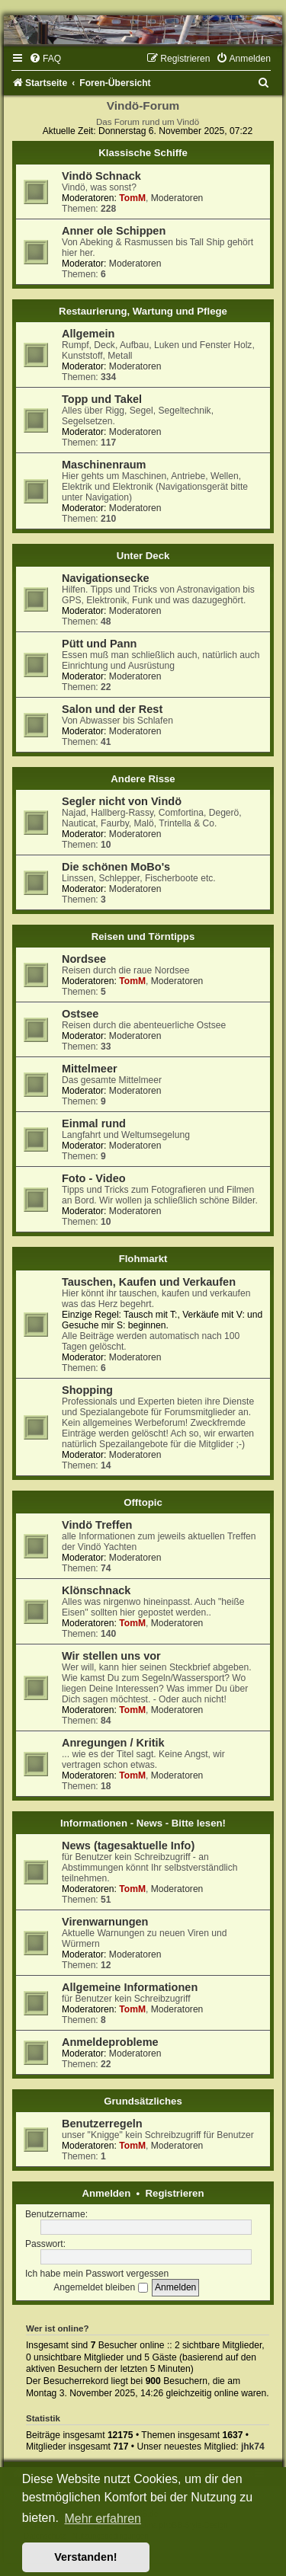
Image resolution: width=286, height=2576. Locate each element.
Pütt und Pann (99, 644)
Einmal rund (94, 1123)
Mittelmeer (89, 1069)
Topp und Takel (102, 399)
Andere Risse (143, 779)
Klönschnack (96, 1590)
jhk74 (253, 2446)
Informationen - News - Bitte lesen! (143, 1823)
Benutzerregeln (102, 2123)
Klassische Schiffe (143, 152)
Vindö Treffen (97, 1525)
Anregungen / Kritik (113, 1743)
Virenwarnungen (105, 1922)
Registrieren (175, 2193)
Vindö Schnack (101, 176)
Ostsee (80, 1014)
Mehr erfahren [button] (102, 2518)
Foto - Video (94, 1178)
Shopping (87, 1390)
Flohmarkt (143, 1258)
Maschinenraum (104, 465)
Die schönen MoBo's (116, 867)
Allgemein (88, 334)
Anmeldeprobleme (110, 2042)
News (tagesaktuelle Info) (128, 1845)
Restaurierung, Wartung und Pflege (143, 311)
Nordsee (84, 959)
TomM (132, 198)
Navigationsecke (105, 578)
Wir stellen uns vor (111, 1656)
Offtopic (143, 1502)
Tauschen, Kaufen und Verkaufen (149, 1282)
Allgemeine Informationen (130, 1987)
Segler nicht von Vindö (122, 801)
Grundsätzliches (143, 2101)
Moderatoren (177, 198)
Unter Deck (143, 555)
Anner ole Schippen (113, 231)
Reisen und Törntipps (143, 936)
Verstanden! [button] (85, 2557)
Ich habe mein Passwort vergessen (97, 2273)
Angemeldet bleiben (100, 2287)
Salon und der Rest (112, 709)
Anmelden (106, 2193)
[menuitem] (45, 58)
